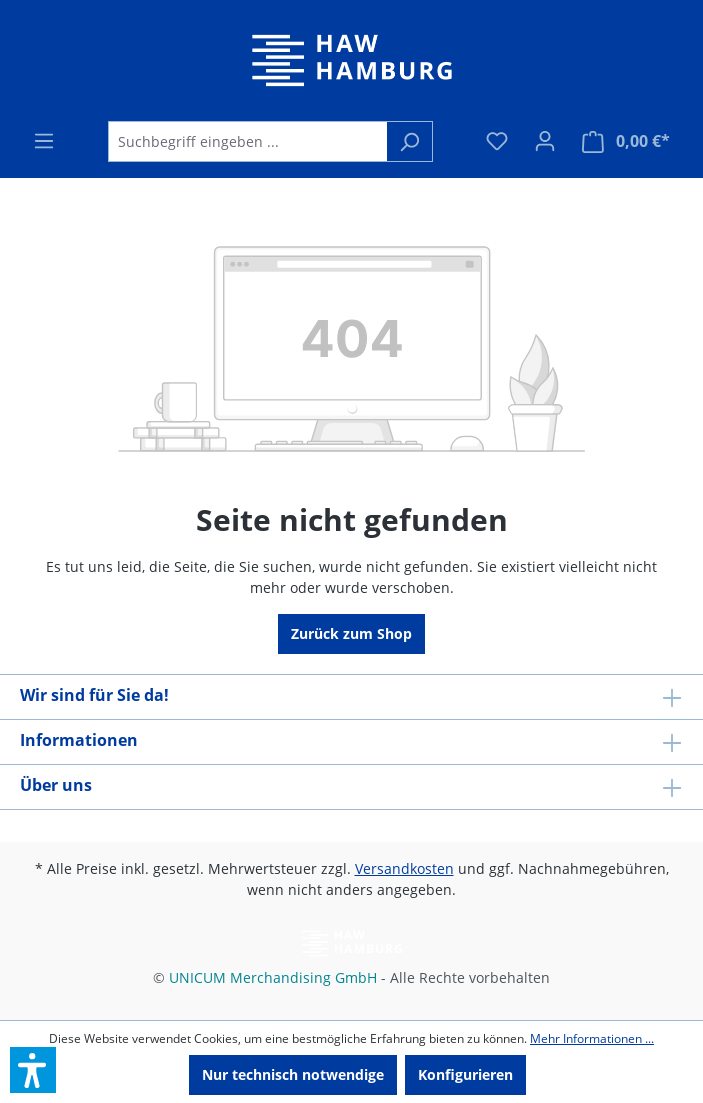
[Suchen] (409, 141)
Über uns (56, 785)
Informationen (79, 740)
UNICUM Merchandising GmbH (273, 977)
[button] (33, 1070)
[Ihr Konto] (545, 141)
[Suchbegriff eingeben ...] (247, 141)
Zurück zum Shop (351, 633)
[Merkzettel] (497, 141)
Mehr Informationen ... (592, 1038)
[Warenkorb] (626, 141)
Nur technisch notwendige (293, 1074)
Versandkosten (404, 868)
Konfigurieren (465, 1074)
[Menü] (44, 141)
